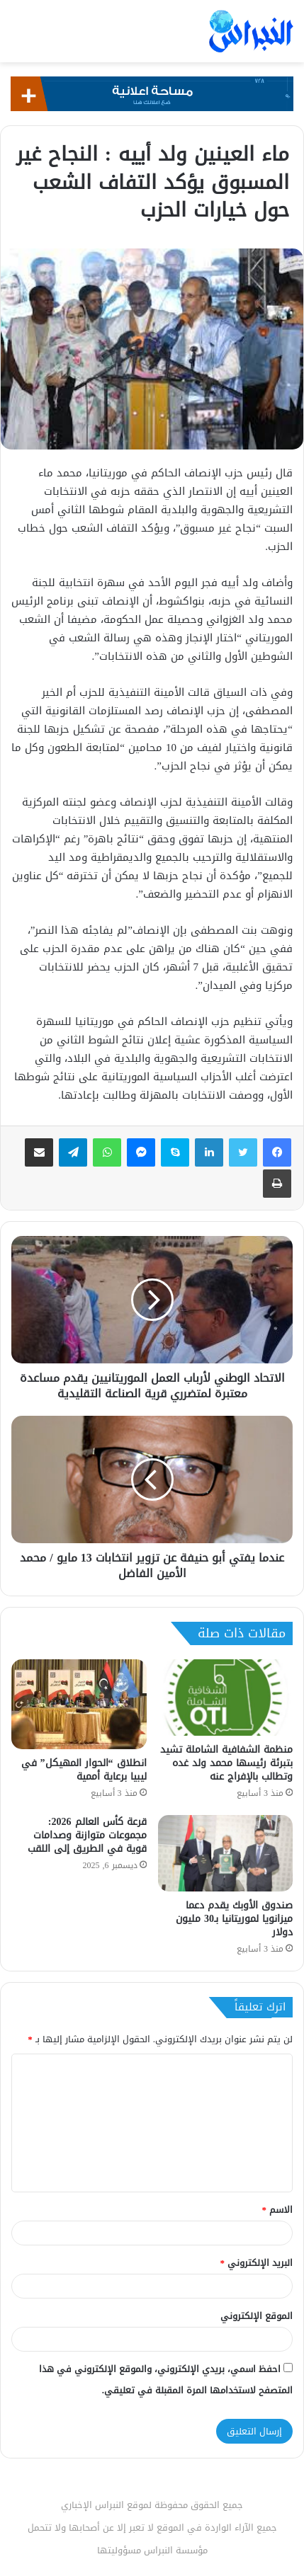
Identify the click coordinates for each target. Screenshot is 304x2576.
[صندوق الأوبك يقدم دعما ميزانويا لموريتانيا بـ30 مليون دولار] (225, 1853)
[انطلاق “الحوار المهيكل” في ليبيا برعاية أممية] (79, 1704)
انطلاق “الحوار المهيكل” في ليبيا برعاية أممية (84, 1769)
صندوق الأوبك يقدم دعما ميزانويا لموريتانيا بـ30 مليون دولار (234, 1919)
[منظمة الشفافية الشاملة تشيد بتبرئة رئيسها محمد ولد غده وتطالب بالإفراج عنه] (225, 1697)
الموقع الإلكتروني (256, 2316)
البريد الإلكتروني (256, 2263)
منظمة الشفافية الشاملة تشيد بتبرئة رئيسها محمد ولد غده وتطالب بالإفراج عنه (226, 1763)
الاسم (277, 2210)
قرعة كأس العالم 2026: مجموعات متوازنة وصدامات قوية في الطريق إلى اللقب (87, 1835)
